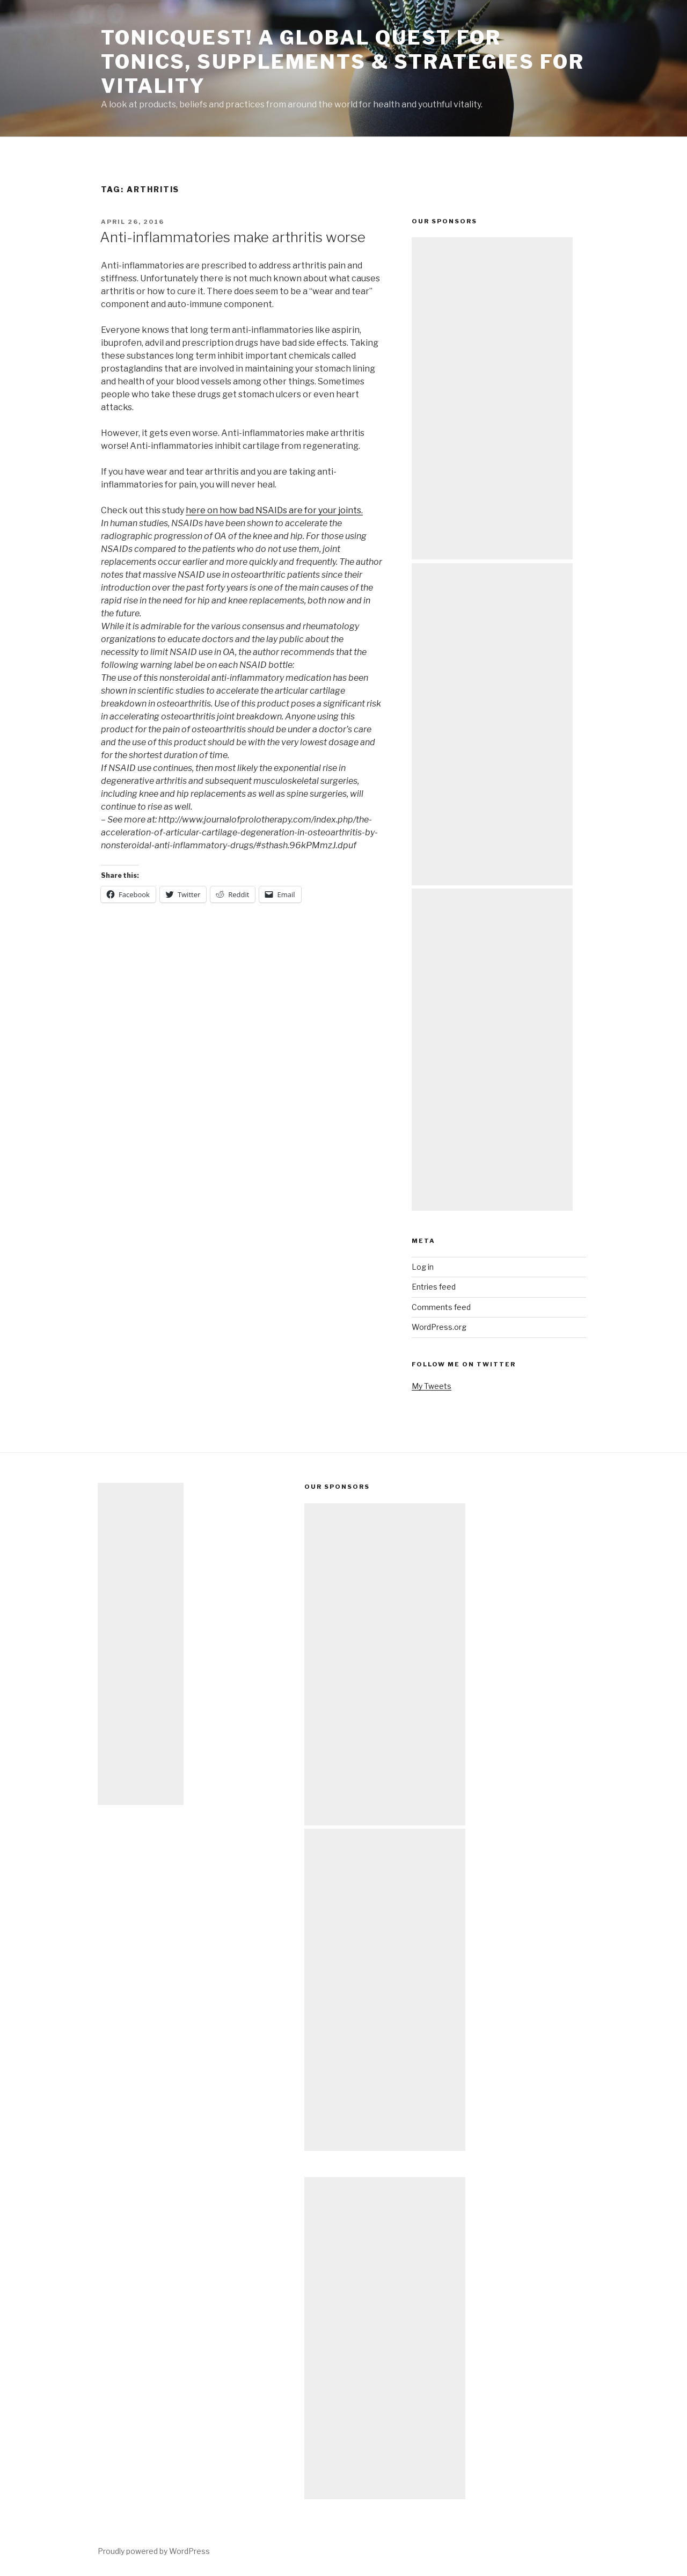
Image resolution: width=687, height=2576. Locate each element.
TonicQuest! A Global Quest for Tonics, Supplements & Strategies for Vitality (342, 62)
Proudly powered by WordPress (154, 2551)
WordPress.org (439, 1326)
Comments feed (441, 1307)
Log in (423, 1266)
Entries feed (434, 1286)
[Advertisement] (492, 398)
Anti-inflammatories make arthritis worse (233, 237)
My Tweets (431, 1386)
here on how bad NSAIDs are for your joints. (274, 510)
